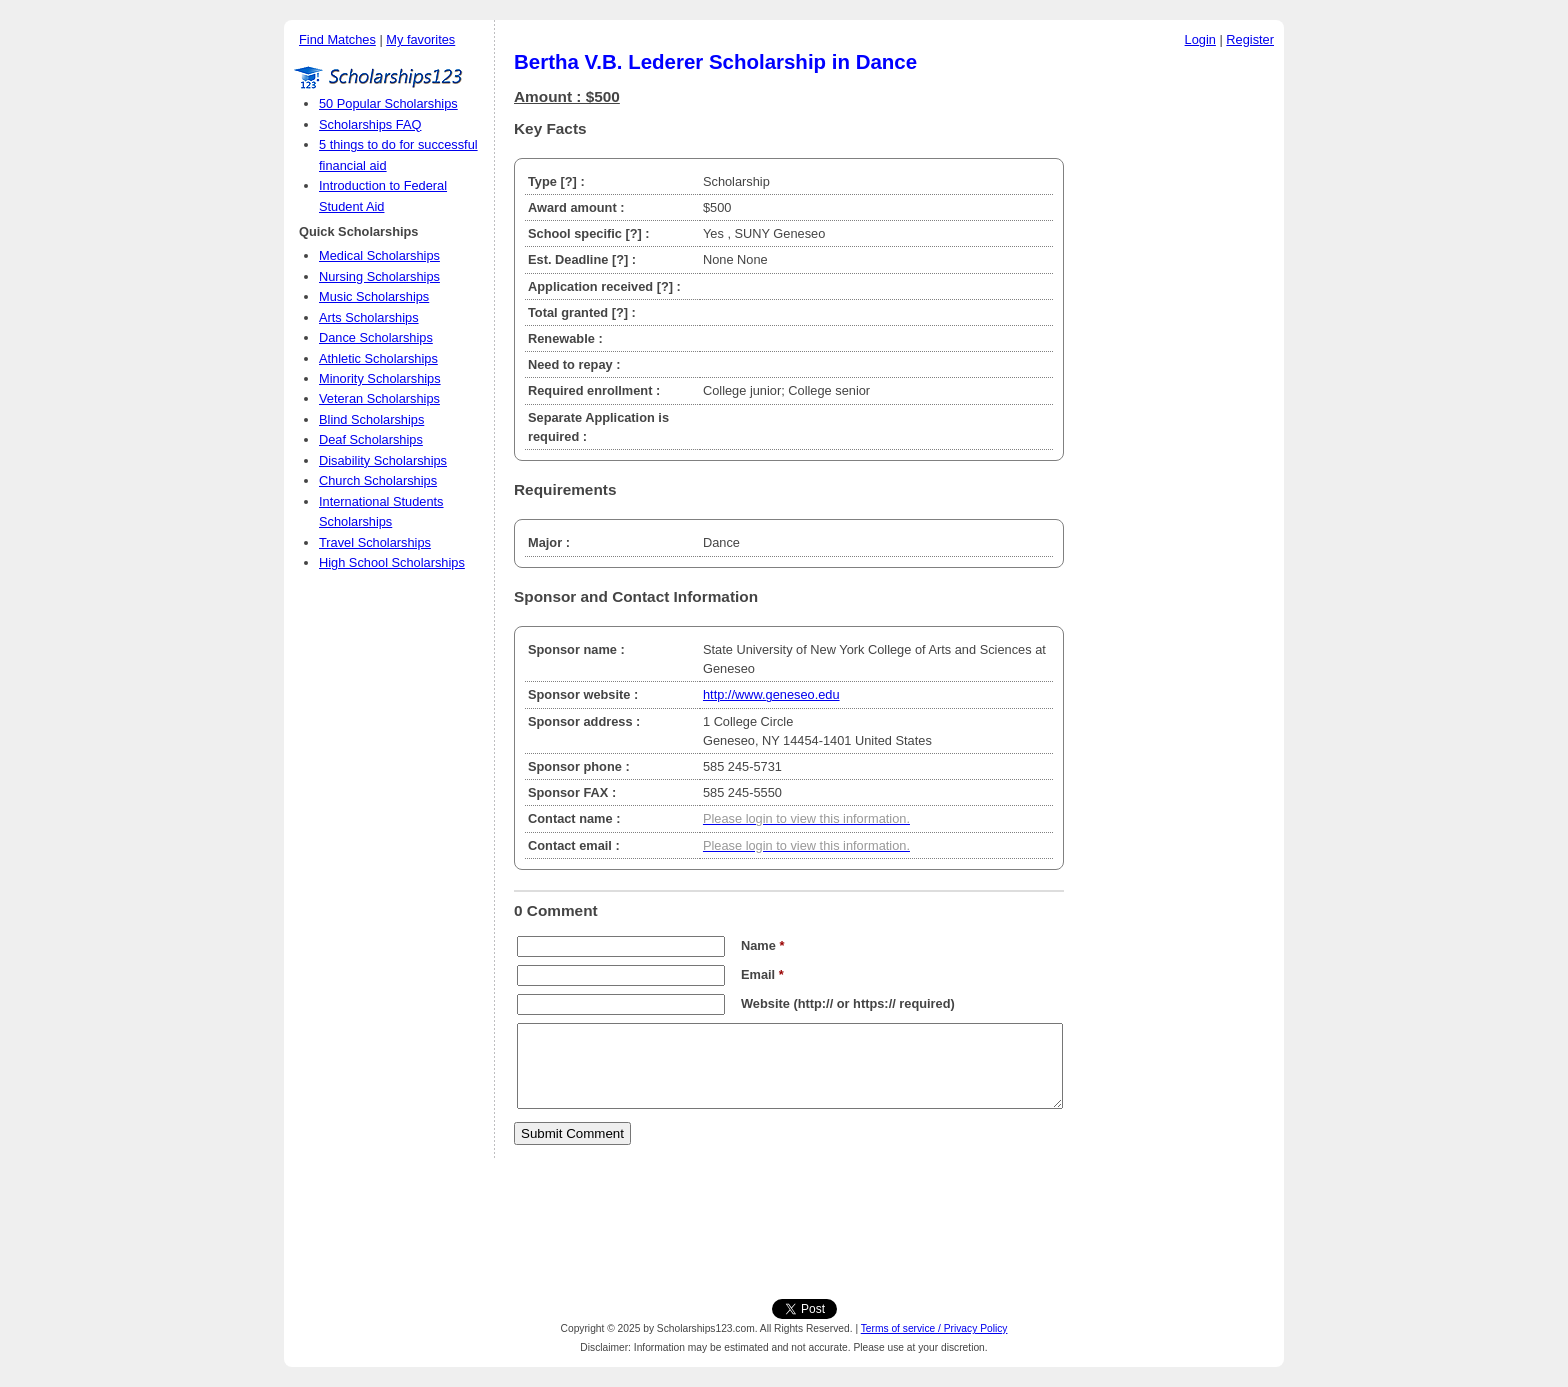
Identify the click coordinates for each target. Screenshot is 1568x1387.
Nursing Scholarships (379, 276)
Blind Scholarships (371, 419)
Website (765, 1003)
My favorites (420, 39)
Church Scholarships (378, 480)
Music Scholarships (374, 296)
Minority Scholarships (380, 378)
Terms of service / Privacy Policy (934, 1328)
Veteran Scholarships (379, 398)
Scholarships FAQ (370, 124)
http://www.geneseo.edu (771, 694)
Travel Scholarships (375, 542)
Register (1250, 39)
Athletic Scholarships (378, 358)
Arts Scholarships (369, 317)
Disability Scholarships (383, 460)
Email (762, 974)
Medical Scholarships (379, 255)
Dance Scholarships (376, 337)
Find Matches (337, 39)
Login (1200, 39)
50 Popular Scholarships (388, 103)
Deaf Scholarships (371, 439)
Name (762, 945)
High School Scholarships (392, 562)
